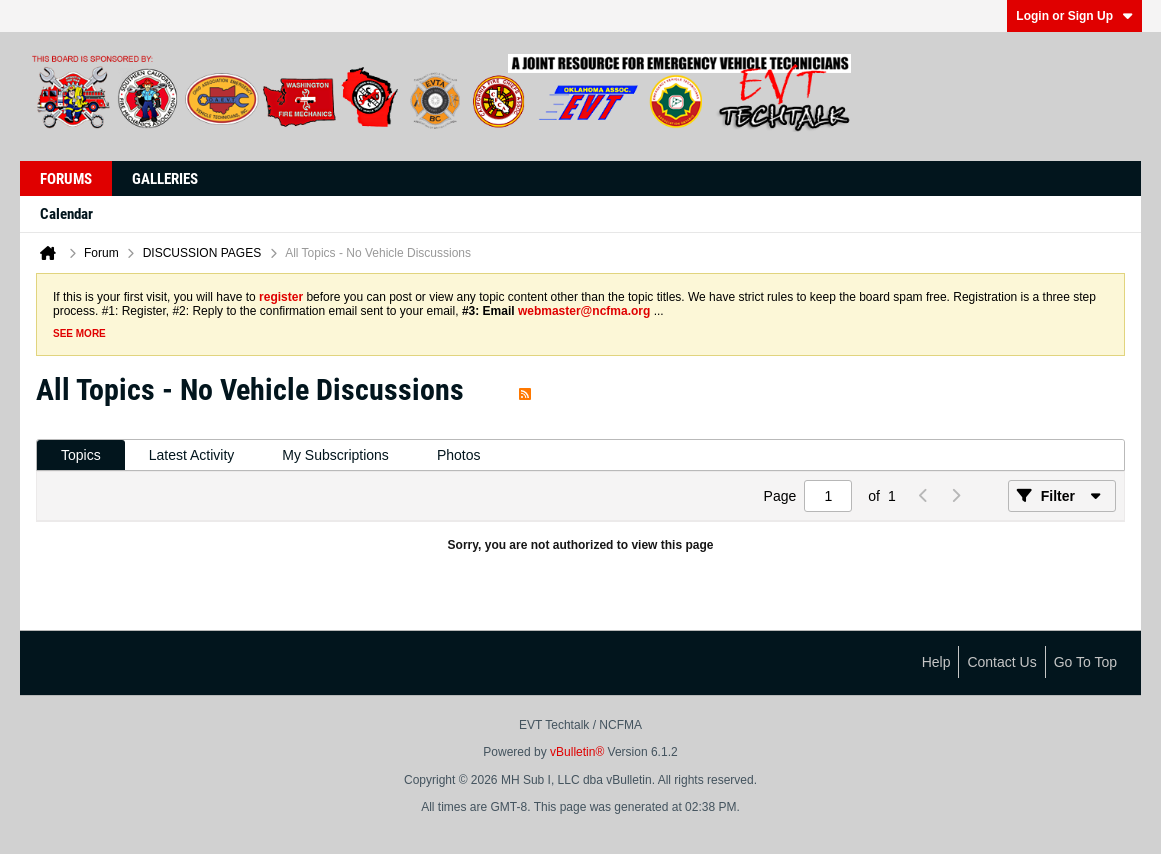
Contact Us (1001, 662)
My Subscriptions (335, 455)
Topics (81, 455)
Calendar (66, 214)
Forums (66, 179)
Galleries (165, 179)
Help (936, 662)
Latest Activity (192, 455)
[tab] (81, 455)
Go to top (1085, 662)
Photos (459, 455)
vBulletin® (577, 752)
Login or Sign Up (1074, 16)
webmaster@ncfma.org (584, 311)
